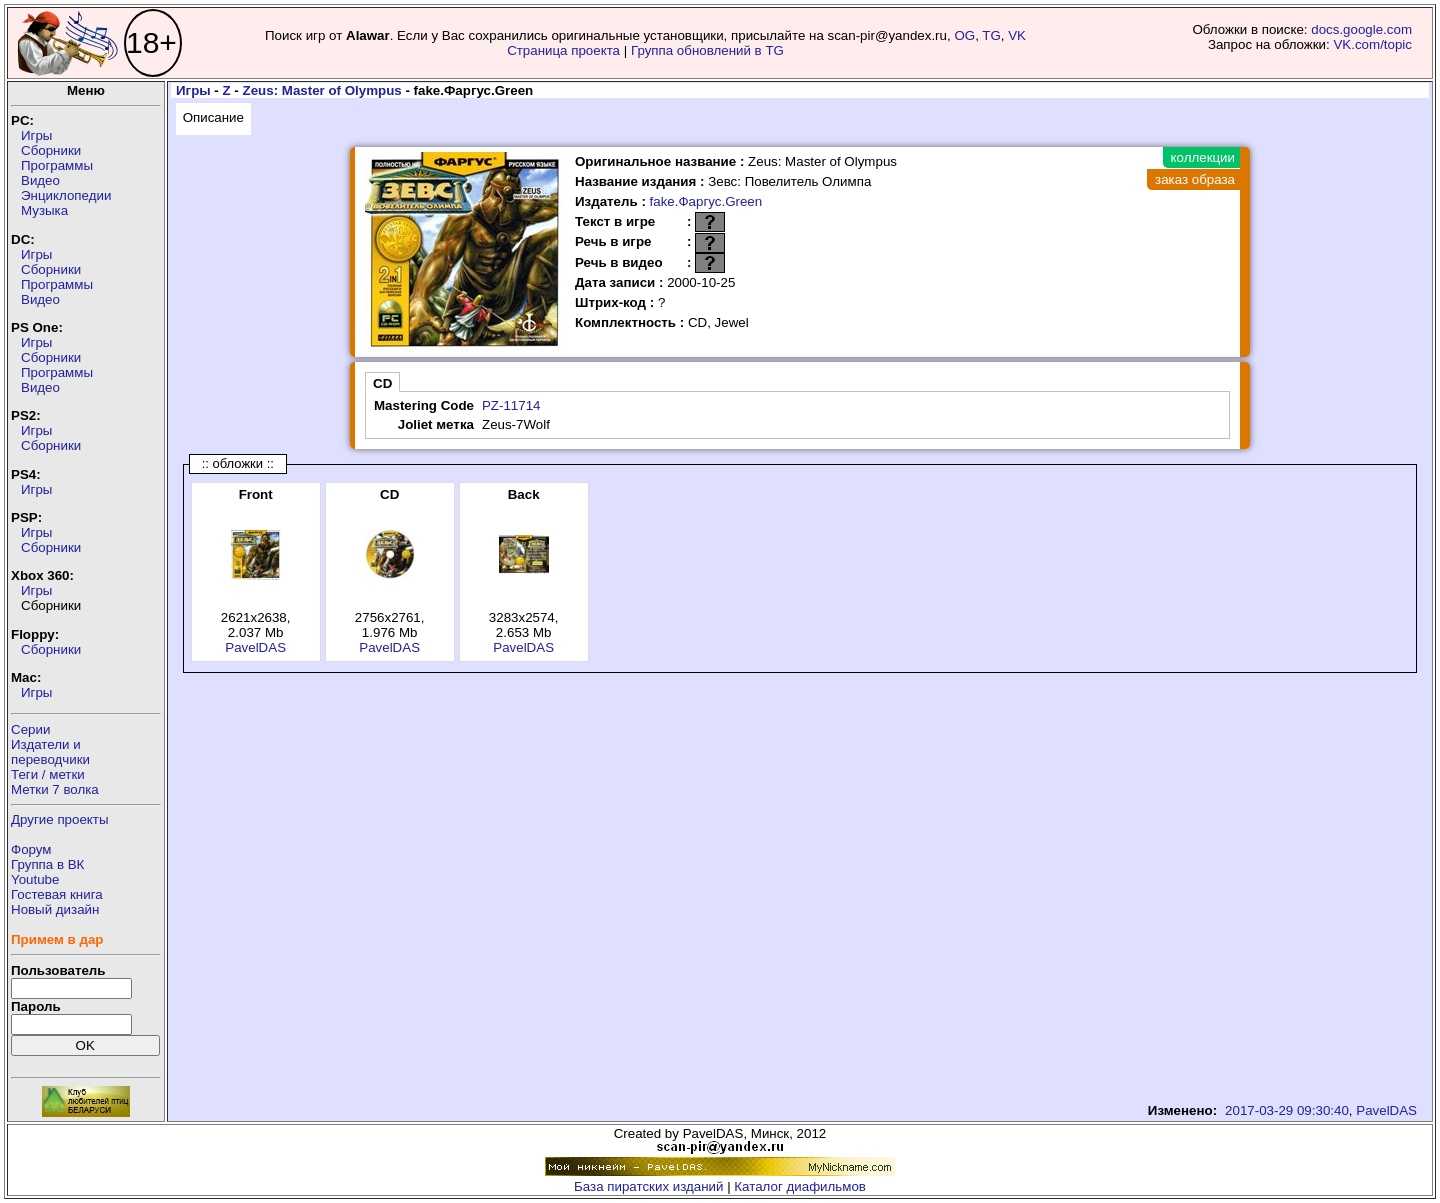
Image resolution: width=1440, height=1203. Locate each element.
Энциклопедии (66, 195)
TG (991, 35)
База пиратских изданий (648, 1186)
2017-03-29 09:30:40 (1287, 1110)
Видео (40, 180)
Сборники (51, 150)
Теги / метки (48, 774)
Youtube (35, 879)
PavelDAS (255, 647)
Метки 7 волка (55, 789)
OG (964, 35)
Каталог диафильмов (800, 1186)
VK (1017, 35)
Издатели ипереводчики (50, 752)
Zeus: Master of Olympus (322, 90)
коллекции (1203, 157)
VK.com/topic (1372, 44)
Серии (30, 729)
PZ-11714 (511, 405)
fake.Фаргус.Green (706, 201)
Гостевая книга (57, 894)
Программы (57, 165)
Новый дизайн (55, 909)
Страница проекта (563, 50)
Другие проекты (60, 819)
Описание (213, 117)
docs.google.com (1361, 29)
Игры (36, 135)
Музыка (44, 210)
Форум (31, 849)
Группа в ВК (47, 864)
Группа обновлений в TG (707, 50)
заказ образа (1195, 179)
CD (382, 383)
